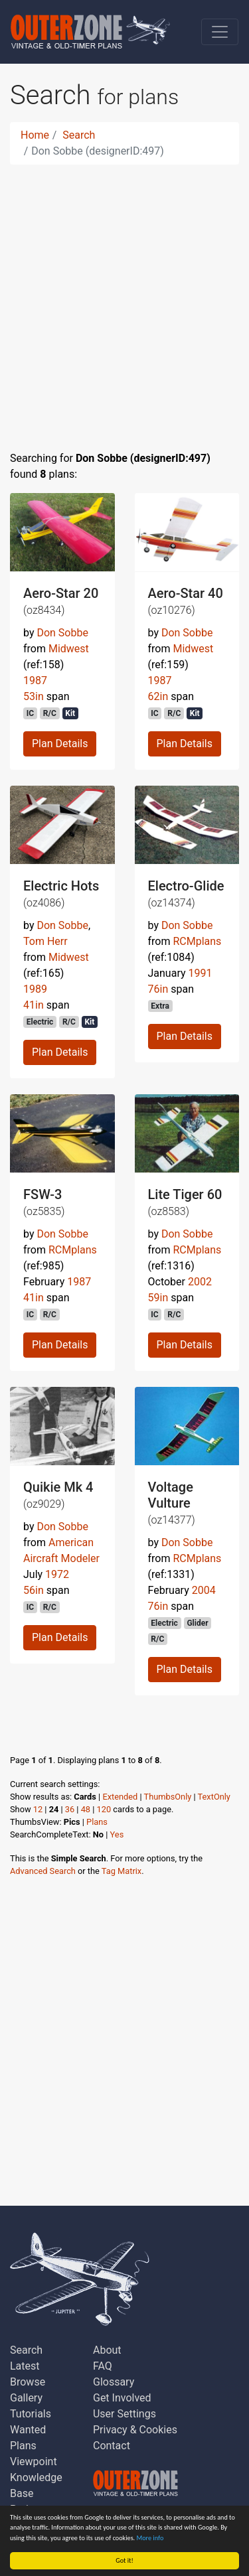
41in (33, 1005)
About (107, 2350)
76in (158, 989)
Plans (97, 1822)
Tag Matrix (121, 1871)
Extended (119, 1797)
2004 (204, 1590)
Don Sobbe (62, 632)
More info (150, 2538)
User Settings (124, 2413)
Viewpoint (33, 2461)
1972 (57, 1574)
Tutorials (30, 2413)
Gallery (26, 2398)
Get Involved (122, 2398)
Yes (117, 1834)
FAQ (102, 2366)
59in (158, 1297)
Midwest (68, 648)
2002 (200, 1281)
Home (35, 135)
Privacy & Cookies (135, 2429)
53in (33, 696)
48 (85, 1809)
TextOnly (214, 1797)
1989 (35, 989)
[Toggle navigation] (219, 32)
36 (69, 1809)
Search (78, 135)
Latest (25, 2366)
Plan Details (60, 743)
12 (37, 1809)
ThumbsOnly (168, 1797)
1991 (200, 973)
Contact (111, 2445)
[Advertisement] (124, 299)
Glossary (113, 2382)
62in (158, 696)
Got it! (124, 2560)
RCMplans (197, 941)
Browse (27, 2382)
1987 (35, 680)
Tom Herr (45, 941)
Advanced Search (43, 1871)
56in (33, 1590)
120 (104, 1809)
